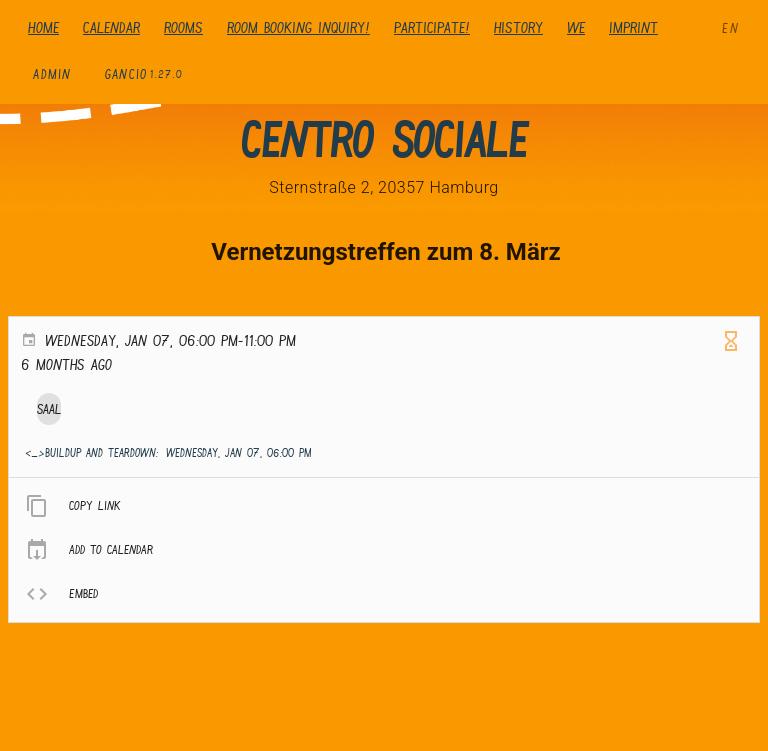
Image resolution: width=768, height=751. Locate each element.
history (518, 27)
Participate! (432, 27)
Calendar (111, 27)
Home (43, 27)
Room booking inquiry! (298, 27)
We (576, 27)
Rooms (183, 27)
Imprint (633, 27)
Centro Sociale (384, 140)
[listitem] (384, 506)
